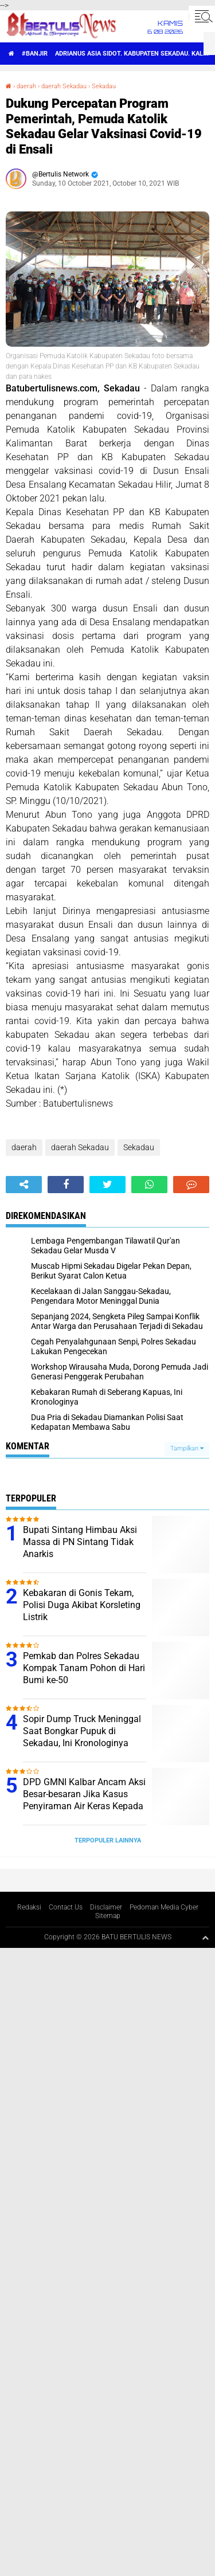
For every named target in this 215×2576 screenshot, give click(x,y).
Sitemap (107, 1916)
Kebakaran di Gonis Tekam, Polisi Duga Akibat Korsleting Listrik (81, 1604)
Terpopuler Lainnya (108, 1840)
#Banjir (35, 53)
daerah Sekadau (64, 86)
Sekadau (104, 86)
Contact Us (66, 1907)
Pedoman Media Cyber (164, 1907)
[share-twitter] (107, 1184)
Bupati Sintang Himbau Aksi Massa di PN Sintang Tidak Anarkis (80, 1541)
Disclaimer (106, 1907)
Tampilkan (187, 1448)
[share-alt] (24, 1184)
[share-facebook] (66, 1184)
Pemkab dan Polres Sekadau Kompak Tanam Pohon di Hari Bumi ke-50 (84, 1667)
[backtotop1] (205, 1937)
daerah (26, 86)
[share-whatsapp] (149, 1184)
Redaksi (29, 1907)
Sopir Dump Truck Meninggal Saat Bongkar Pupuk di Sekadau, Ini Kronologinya (82, 1731)
